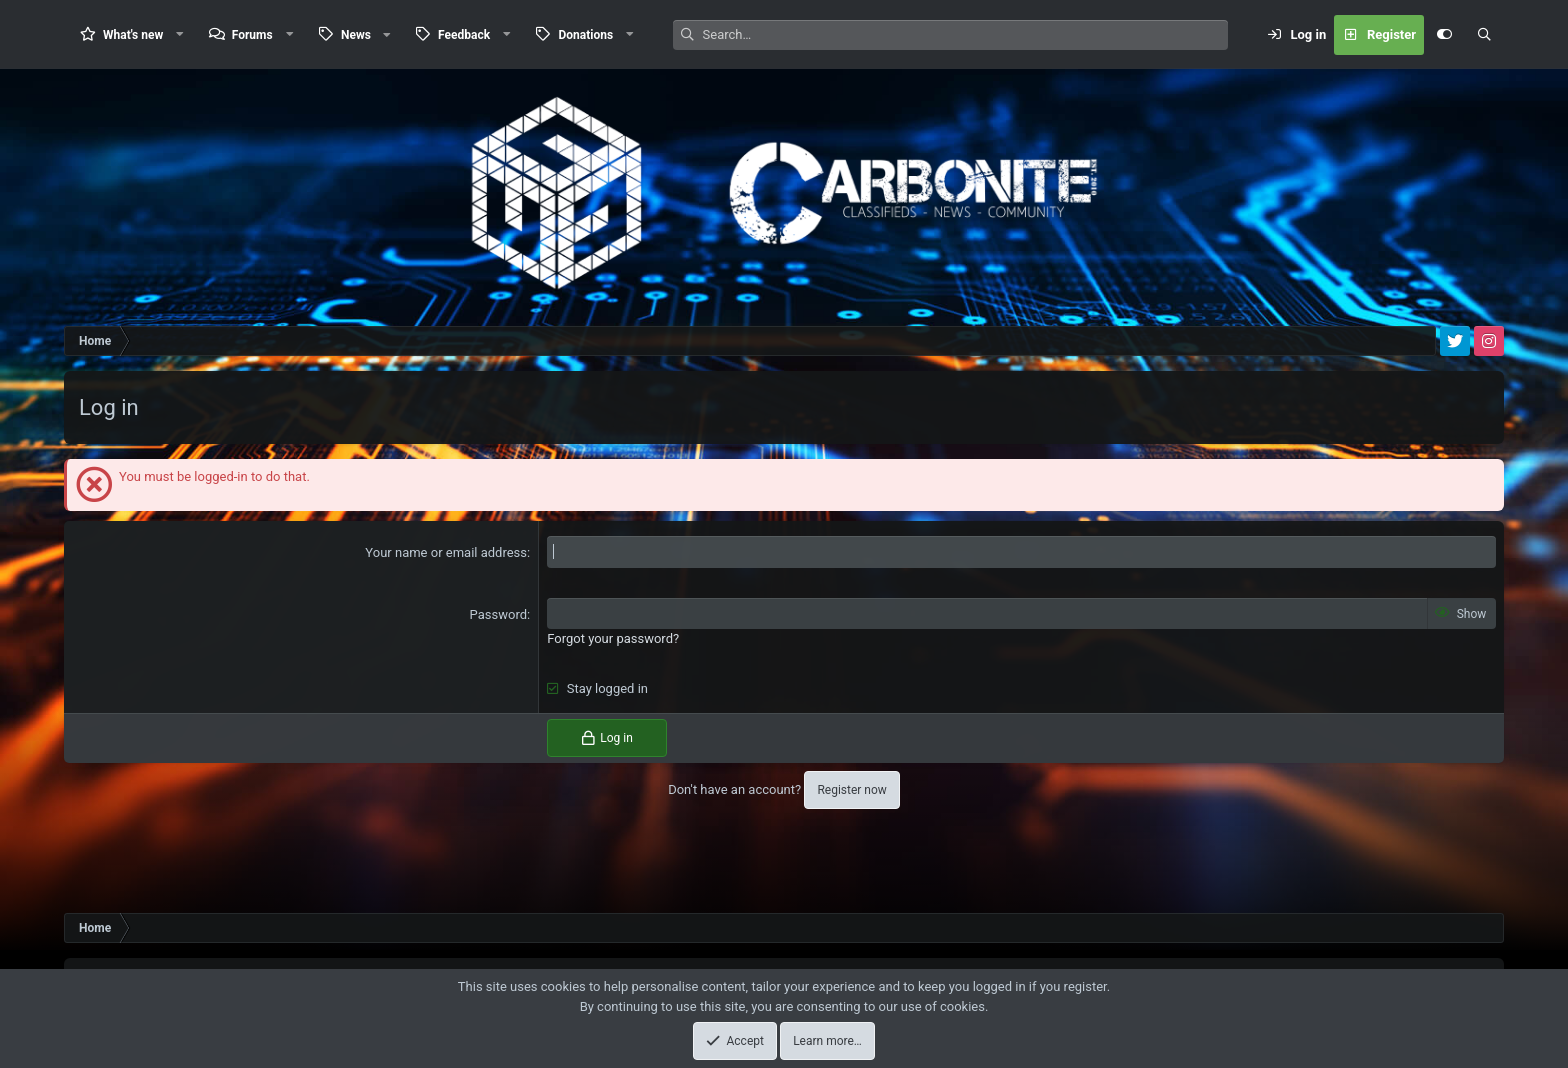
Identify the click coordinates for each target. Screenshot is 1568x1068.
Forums (252, 35)
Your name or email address (446, 552)
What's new (133, 35)
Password (498, 614)
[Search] (965, 35)
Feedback (464, 35)
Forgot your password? (613, 638)
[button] (180, 34)
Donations (585, 35)
